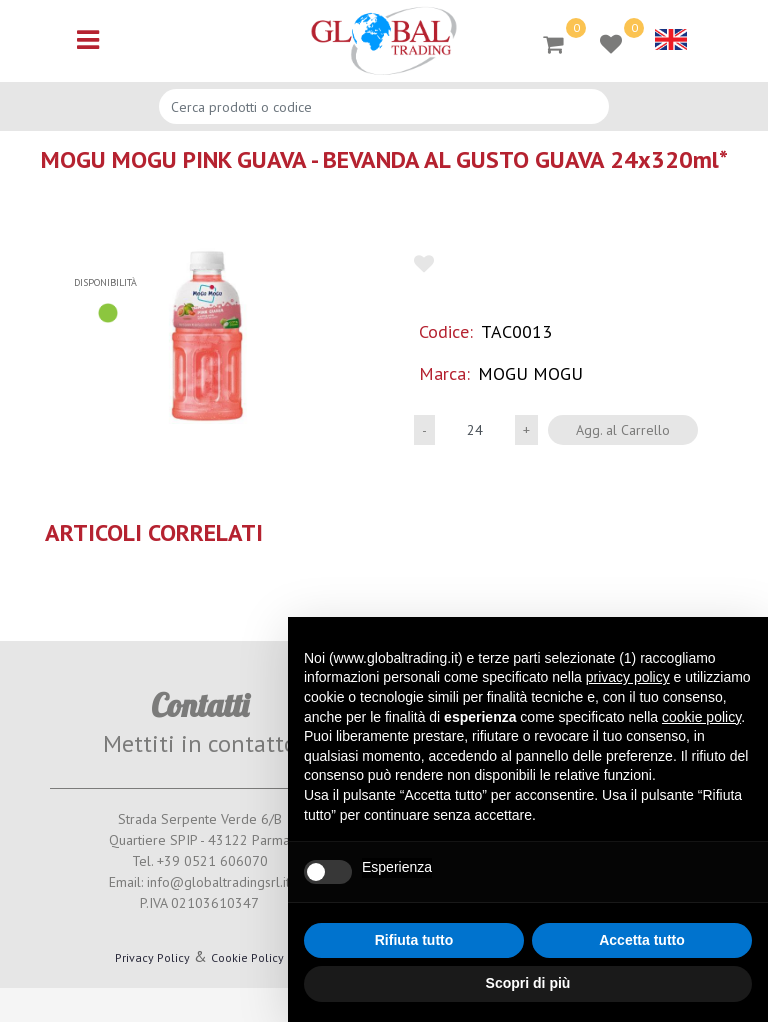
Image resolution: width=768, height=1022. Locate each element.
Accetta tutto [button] (642, 940)
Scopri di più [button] (528, 983)
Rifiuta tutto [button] (414, 940)
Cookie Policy (247, 957)
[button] (207, 336)
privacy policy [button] (628, 677)
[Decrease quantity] (424, 430)
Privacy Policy (152, 957)
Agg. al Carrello (623, 430)
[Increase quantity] (526, 430)
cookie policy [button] (701, 717)
